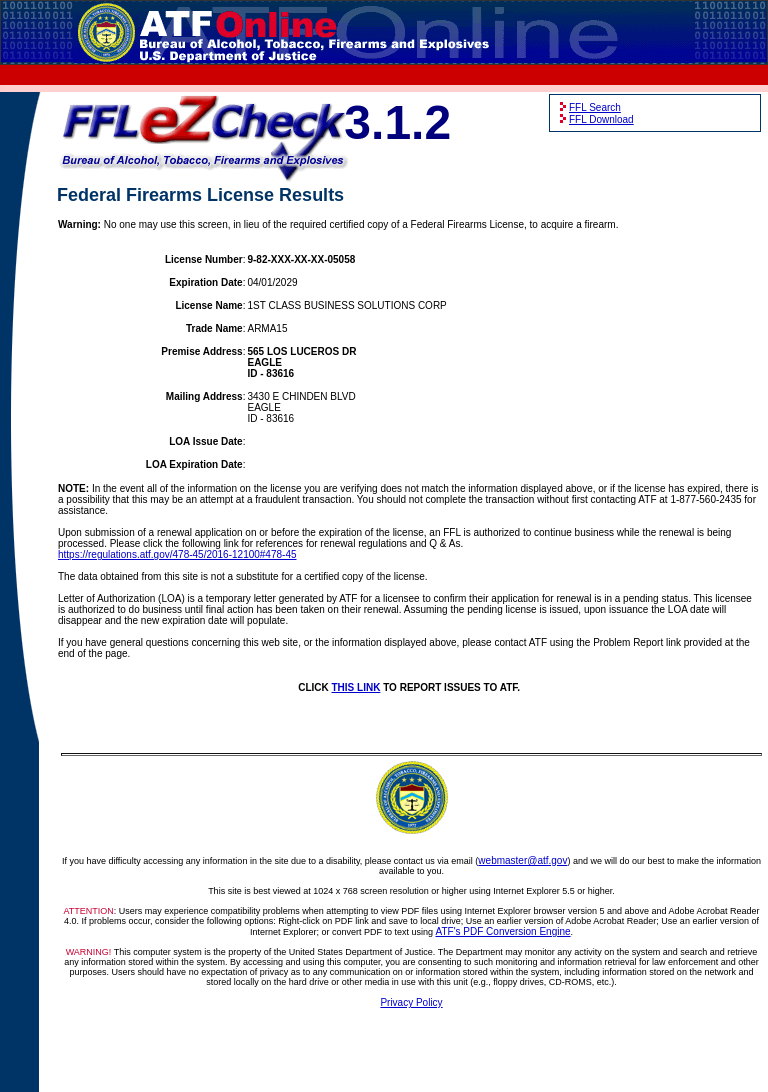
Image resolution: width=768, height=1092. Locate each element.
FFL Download (601, 119)
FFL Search (595, 107)
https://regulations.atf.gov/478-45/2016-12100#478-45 (177, 554)
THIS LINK (356, 687)
